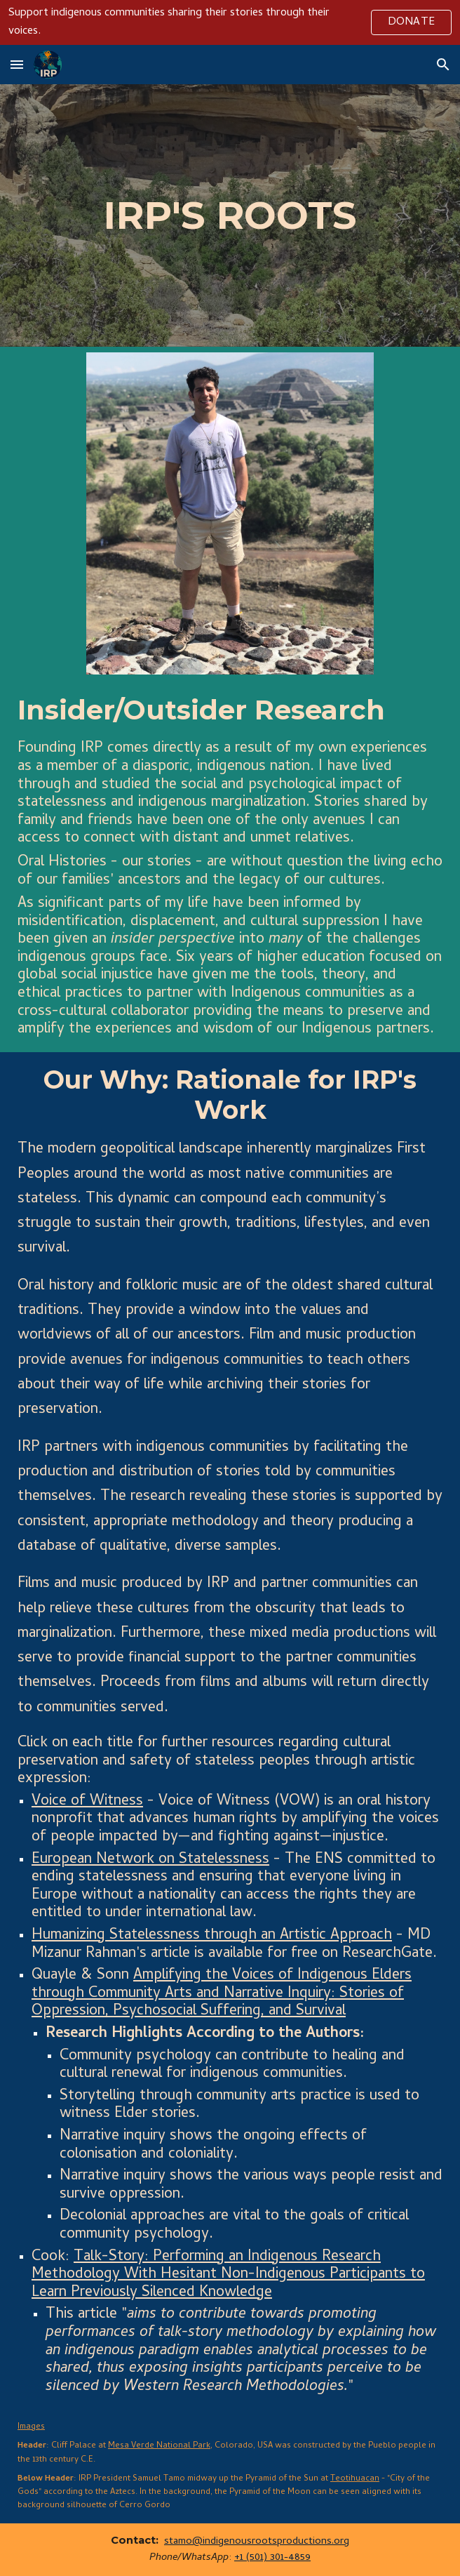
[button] (17, 64)
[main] (230, 215)
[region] (230, 22)
